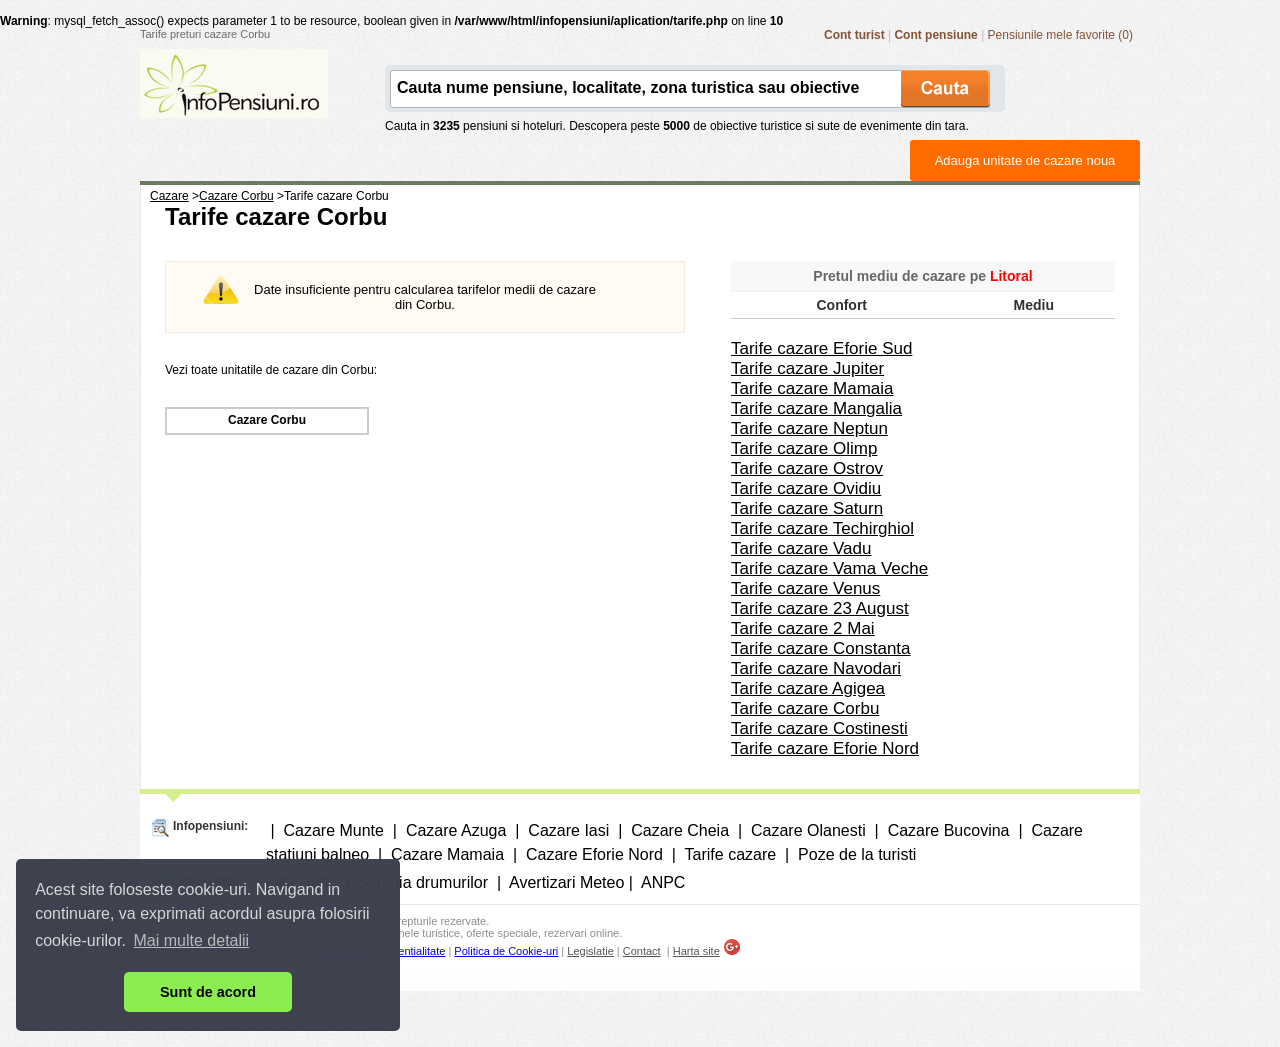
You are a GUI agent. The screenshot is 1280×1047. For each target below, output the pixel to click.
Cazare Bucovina (949, 830)
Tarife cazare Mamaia (812, 388)
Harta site (696, 951)
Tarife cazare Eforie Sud (821, 348)
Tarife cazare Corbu (805, 708)
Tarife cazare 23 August (820, 608)
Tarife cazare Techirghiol (822, 528)
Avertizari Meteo (566, 882)
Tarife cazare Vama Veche (829, 568)
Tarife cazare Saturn (807, 508)
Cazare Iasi (568, 830)
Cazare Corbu (267, 420)
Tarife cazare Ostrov (807, 468)
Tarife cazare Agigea (808, 688)
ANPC (663, 882)
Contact (642, 951)
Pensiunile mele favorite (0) (1060, 35)
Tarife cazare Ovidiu (806, 488)
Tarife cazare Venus (805, 588)
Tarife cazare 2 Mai (803, 628)
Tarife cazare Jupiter (807, 368)
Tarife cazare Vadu (801, 548)
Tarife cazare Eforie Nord (825, 748)
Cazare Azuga (456, 830)
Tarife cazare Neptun (809, 428)
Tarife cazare (731, 854)
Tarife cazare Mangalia (816, 408)
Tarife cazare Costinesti (819, 728)
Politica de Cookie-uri (506, 951)
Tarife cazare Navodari (816, 668)
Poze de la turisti (857, 854)
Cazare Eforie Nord (594, 854)
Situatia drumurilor (423, 882)
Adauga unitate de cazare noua (1025, 160)
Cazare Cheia (680, 830)
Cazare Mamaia (447, 854)
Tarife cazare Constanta (821, 648)
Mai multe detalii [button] (192, 940)
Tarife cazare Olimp (804, 448)
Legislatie (590, 951)
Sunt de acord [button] (208, 992)
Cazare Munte (333, 830)
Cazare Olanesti (808, 830)
